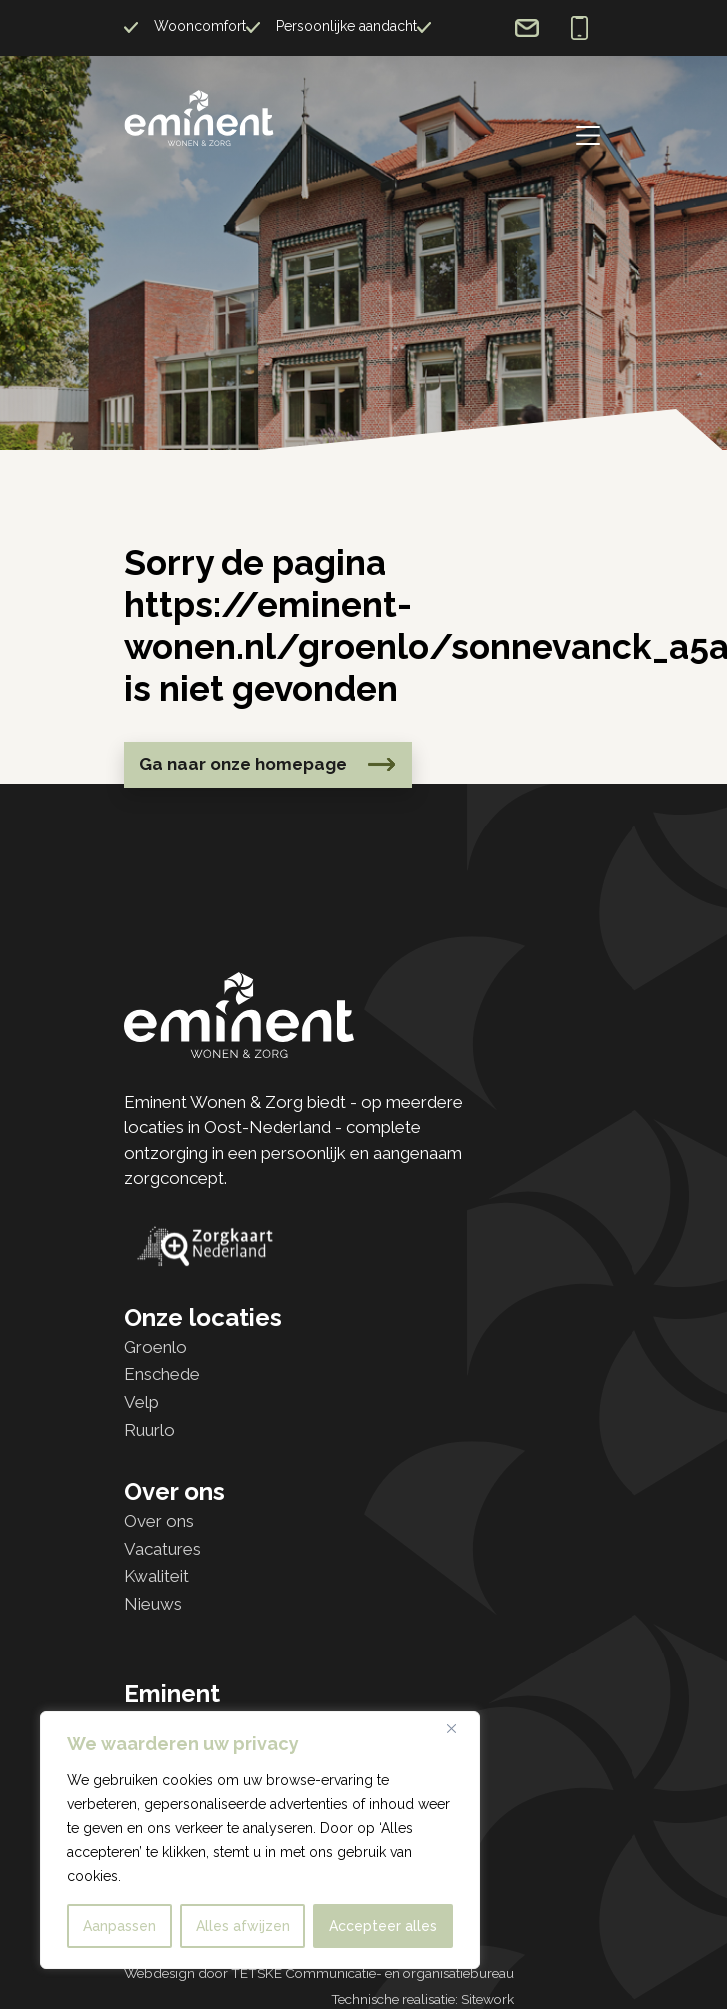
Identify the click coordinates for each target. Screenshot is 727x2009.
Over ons (159, 1521)
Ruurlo (149, 1430)
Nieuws (153, 1604)
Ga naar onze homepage (243, 764)
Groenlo (155, 1347)
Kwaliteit (156, 1576)
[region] (260, 1840)
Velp (141, 1402)
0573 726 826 (579, 28)
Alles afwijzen (243, 1926)
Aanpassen (119, 1926)
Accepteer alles (383, 1926)
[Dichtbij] (459, 1728)
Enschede (162, 1374)
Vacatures (162, 1549)
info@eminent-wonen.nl (527, 28)
